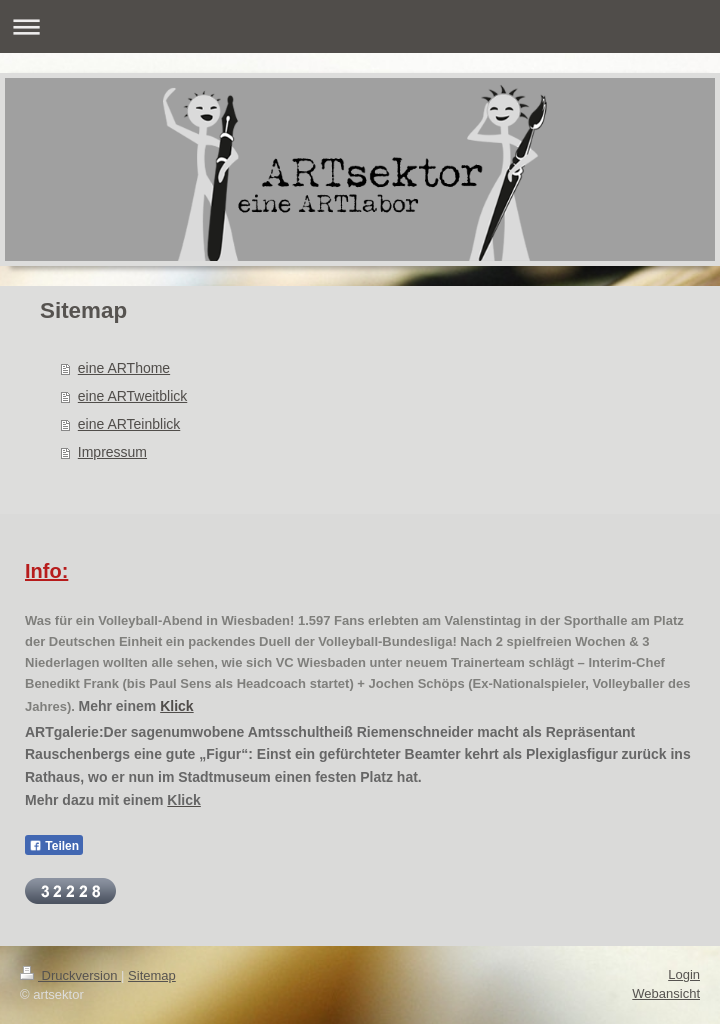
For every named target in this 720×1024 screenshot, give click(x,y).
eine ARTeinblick (129, 424)
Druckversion (70, 975)
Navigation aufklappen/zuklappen (360, 26)
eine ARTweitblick (132, 396)
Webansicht (666, 993)
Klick (176, 706)
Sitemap (152, 975)
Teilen (54, 846)
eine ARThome (124, 368)
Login (684, 974)
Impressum (112, 452)
